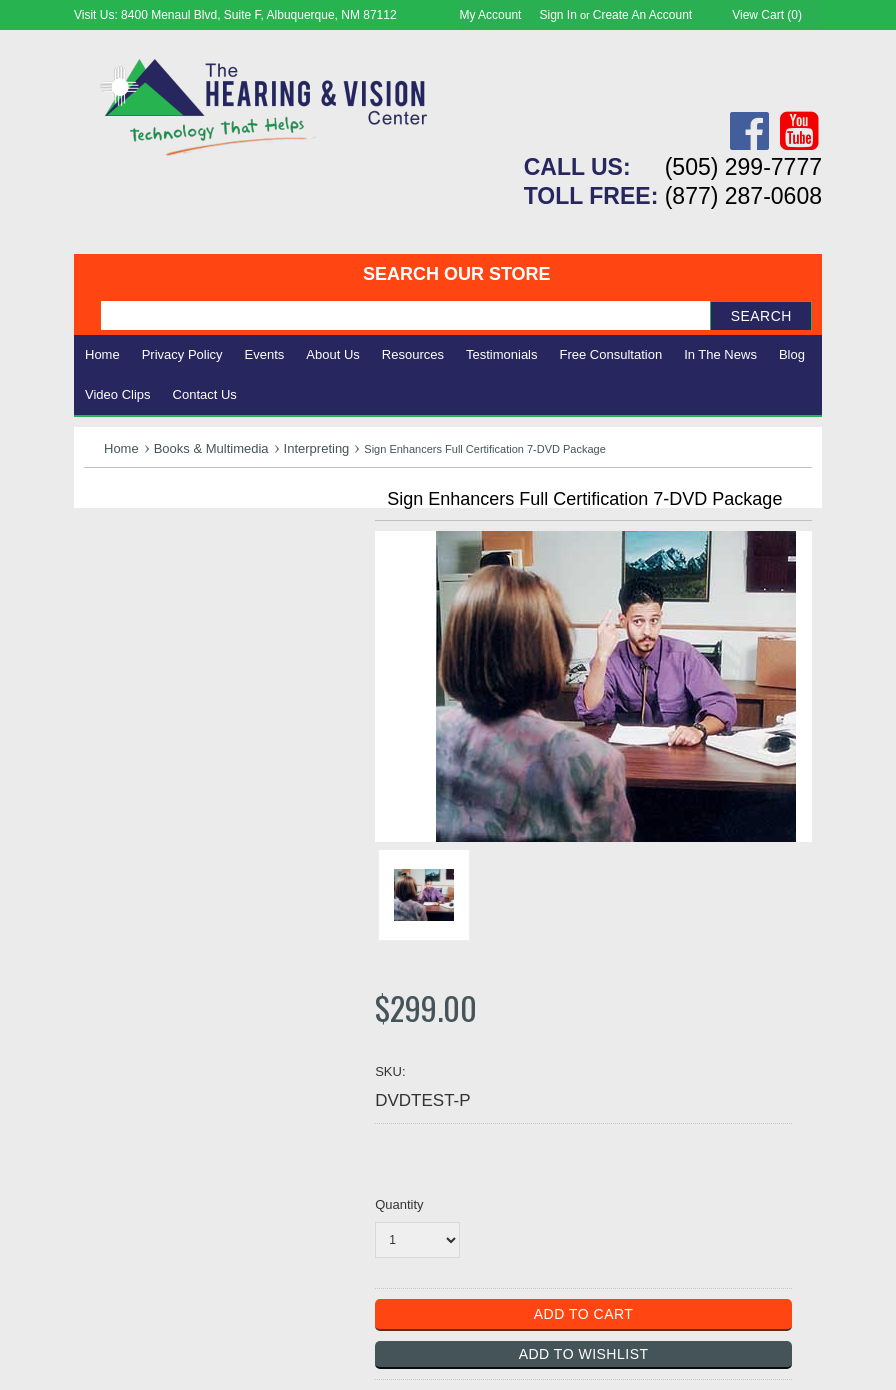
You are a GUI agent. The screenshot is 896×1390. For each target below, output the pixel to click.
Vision (107, 552)
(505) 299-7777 (743, 167)
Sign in (558, 15)
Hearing (114, 530)
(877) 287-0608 (743, 196)
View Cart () (767, 15)
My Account (490, 15)
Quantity (399, 1204)
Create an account (642, 15)
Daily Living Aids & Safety (180, 574)
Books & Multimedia (211, 448)
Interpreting (317, 448)
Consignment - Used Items (184, 663)
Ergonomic (124, 618)
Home (102, 354)
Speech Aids (131, 596)
